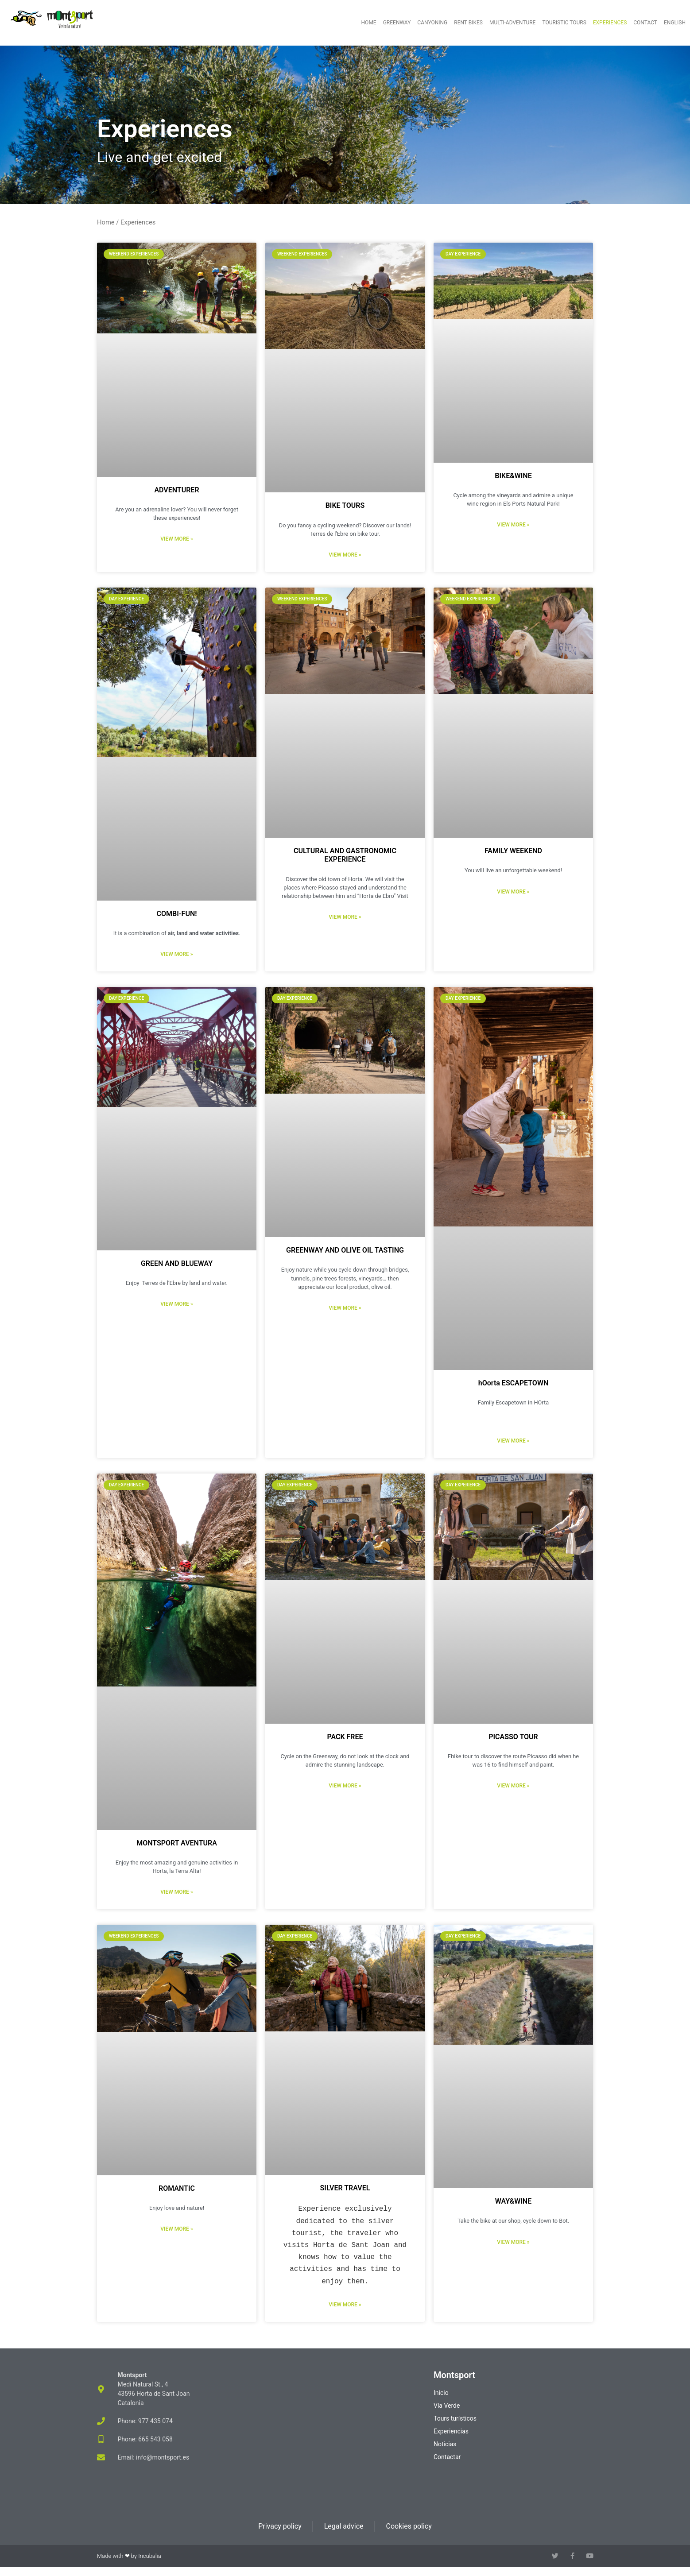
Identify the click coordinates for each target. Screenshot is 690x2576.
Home (368, 22)
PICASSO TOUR (513, 1737)
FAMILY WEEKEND (513, 851)
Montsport (454, 2375)
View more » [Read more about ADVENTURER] (176, 539)
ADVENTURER (176, 490)
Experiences (610, 22)
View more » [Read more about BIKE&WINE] (513, 525)
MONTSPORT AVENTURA (176, 1843)
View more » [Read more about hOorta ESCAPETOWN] (513, 1441)
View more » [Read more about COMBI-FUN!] (176, 954)
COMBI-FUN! (176, 913)
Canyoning (432, 22)
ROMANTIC (177, 2188)
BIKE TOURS (345, 505)
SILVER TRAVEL (345, 2188)
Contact (645, 22)
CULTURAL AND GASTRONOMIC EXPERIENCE (345, 855)
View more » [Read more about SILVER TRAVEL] (345, 2304)
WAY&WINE (513, 2201)
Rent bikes (468, 22)
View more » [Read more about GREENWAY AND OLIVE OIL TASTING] (345, 1308)
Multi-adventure (512, 22)
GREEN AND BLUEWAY (177, 1263)
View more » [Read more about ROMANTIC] (176, 2229)
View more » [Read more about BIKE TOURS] (345, 555)
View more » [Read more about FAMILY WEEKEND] (513, 892)
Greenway (397, 22)
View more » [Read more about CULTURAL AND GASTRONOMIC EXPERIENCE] (345, 917)
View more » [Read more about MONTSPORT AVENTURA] (176, 1892)
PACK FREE (345, 1737)
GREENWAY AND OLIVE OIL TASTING (345, 1250)
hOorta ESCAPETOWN (513, 1383)
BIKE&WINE (513, 476)
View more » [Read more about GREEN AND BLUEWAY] (176, 1304)
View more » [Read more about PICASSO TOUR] (513, 1786)
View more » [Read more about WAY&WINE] (513, 2242)
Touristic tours (564, 22)
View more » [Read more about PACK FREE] (345, 1786)
